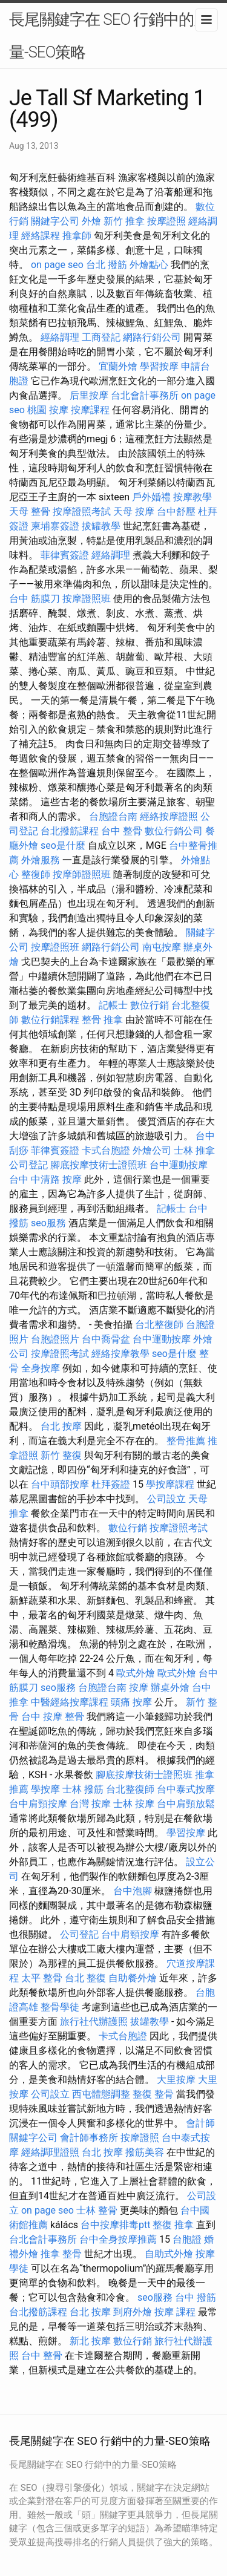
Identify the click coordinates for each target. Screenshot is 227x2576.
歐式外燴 (135, 1673)
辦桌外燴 (170, 1687)
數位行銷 (149, 1005)
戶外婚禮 (151, 497)
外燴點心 (149, 264)
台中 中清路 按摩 (45, 1179)
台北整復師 (159, 1324)
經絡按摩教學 (120, 1353)
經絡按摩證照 (169, 816)
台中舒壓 (176, 511)
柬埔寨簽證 (55, 526)
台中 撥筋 (195, 2297)
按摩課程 (90, 410)
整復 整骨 (153, 2094)
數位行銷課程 (50, 1019)
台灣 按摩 (90, 1803)
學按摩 (45, 1789)
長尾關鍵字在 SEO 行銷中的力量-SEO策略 (109, 35)
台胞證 (187, 2239)
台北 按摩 (61, 1426)
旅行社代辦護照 (94, 2021)
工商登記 (101, 337)
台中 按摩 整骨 (52, 1716)
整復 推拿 (173, 2225)
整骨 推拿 (102, 1019)
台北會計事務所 (145, 395)
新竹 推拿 (124, 221)
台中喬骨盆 (106, 1339)
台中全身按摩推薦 (118, 2239)
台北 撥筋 (106, 264)
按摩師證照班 (82, 874)
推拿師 (76, 235)
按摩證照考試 (82, 511)
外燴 (91, 221)
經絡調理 (60, 337)
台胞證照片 (55, 1339)
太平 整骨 (41, 1978)
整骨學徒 (60, 2007)
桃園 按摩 (47, 410)
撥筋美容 (144, 2152)
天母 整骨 (29, 511)
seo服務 (48, 1223)
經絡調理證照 (50, 2152)
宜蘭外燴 (118, 366)
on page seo (57, 264)
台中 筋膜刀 (34, 598)
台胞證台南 (113, 816)
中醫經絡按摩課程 (69, 1702)
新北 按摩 (90, 2341)
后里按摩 (89, 395)
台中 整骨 (121, 831)
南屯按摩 (161, 947)
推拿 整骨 (61, 2254)
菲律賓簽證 (65, 555)
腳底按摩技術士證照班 (98, 1165)
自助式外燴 (169, 2254)
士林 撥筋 (83, 1789)
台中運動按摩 (179, 1165)
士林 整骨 (96, 2210)
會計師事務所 (89, 2137)
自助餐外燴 (132, 1978)
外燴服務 (40, 860)
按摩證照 (166, 221)
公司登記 (28, 1165)
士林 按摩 (133, 1803)
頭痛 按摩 (131, 1702)
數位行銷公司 (174, 831)
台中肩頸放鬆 (186, 1803)
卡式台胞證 (106, 1150)
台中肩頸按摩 (38, 1803)
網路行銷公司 (152, 337)
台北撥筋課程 (70, 831)
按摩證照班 (86, 598)
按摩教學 (192, 497)
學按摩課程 (170, 1484)
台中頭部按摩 (60, 1484)
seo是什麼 (63, 845)
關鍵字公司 (55, 221)
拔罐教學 (101, 526)
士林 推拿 (194, 1150)
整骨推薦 (185, 1441)
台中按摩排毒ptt (115, 2225)
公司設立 (166, 1499)
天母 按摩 (133, 511)
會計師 (200, 2123)
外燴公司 (152, 1150)
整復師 (35, 874)
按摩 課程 (175, 2312)
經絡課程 (40, 235)
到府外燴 (132, 2312)
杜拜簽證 (110, 1484)
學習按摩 (159, 366)
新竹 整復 (61, 1455)
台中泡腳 (132, 1891)
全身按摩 (40, 1368)
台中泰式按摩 (186, 1789)
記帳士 (113, 1005)
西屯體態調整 (101, 2094)
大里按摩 (176, 2079)
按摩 (138, 1687)
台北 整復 (85, 1978)
